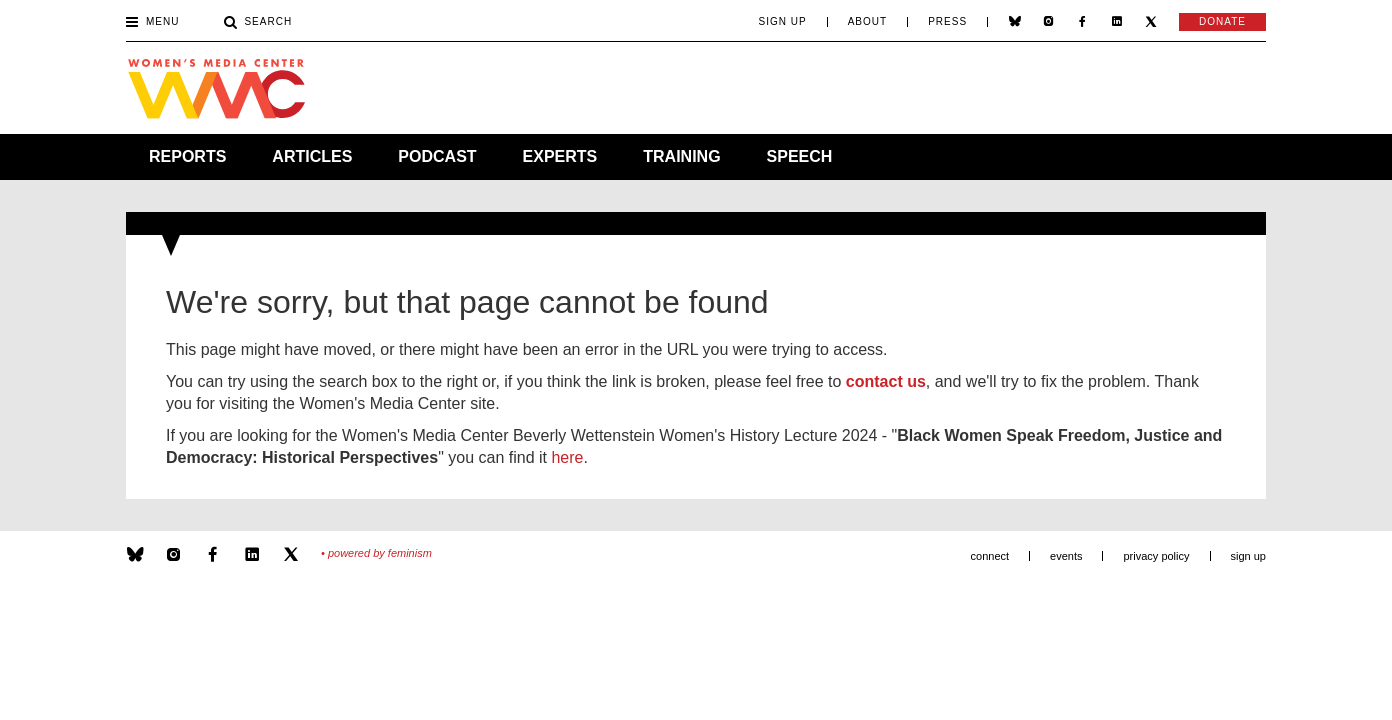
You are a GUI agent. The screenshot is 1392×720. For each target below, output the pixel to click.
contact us (886, 381)
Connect (990, 556)
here (567, 457)
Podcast (437, 157)
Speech (800, 157)
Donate (1222, 21)
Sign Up (783, 22)
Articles (312, 157)
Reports (187, 157)
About (867, 22)
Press (947, 22)
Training (681, 157)
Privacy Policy (1156, 556)
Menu (152, 23)
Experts (560, 157)
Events (1066, 556)
